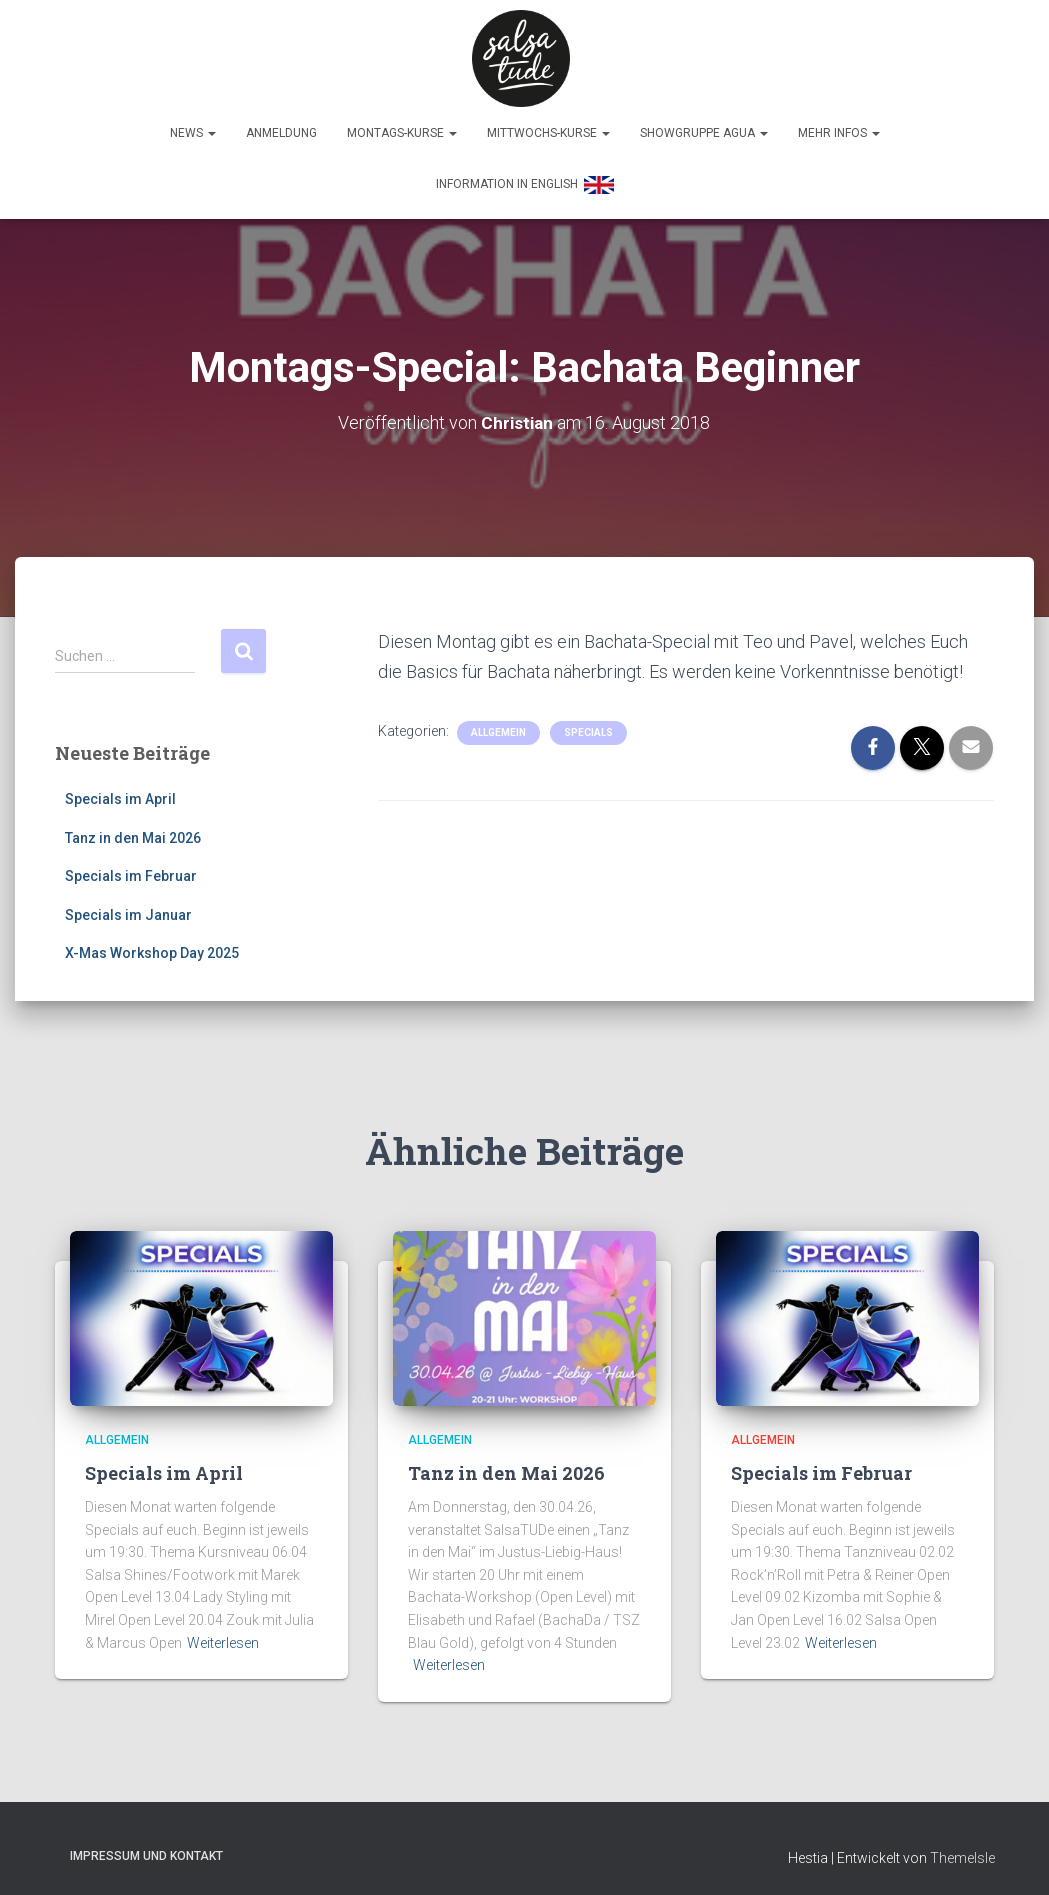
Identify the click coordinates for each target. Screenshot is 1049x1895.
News (193, 126)
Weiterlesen (223, 1635)
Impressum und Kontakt (146, 1849)
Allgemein (498, 724)
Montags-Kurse (402, 126)
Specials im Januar (128, 907)
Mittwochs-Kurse (548, 126)
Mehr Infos (839, 126)
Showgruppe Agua (704, 126)
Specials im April (120, 791)
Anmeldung (281, 126)
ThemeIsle (962, 1851)
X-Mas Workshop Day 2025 (152, 946)
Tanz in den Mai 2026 (133, 830)
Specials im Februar (131, 869)
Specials (588, 724)
